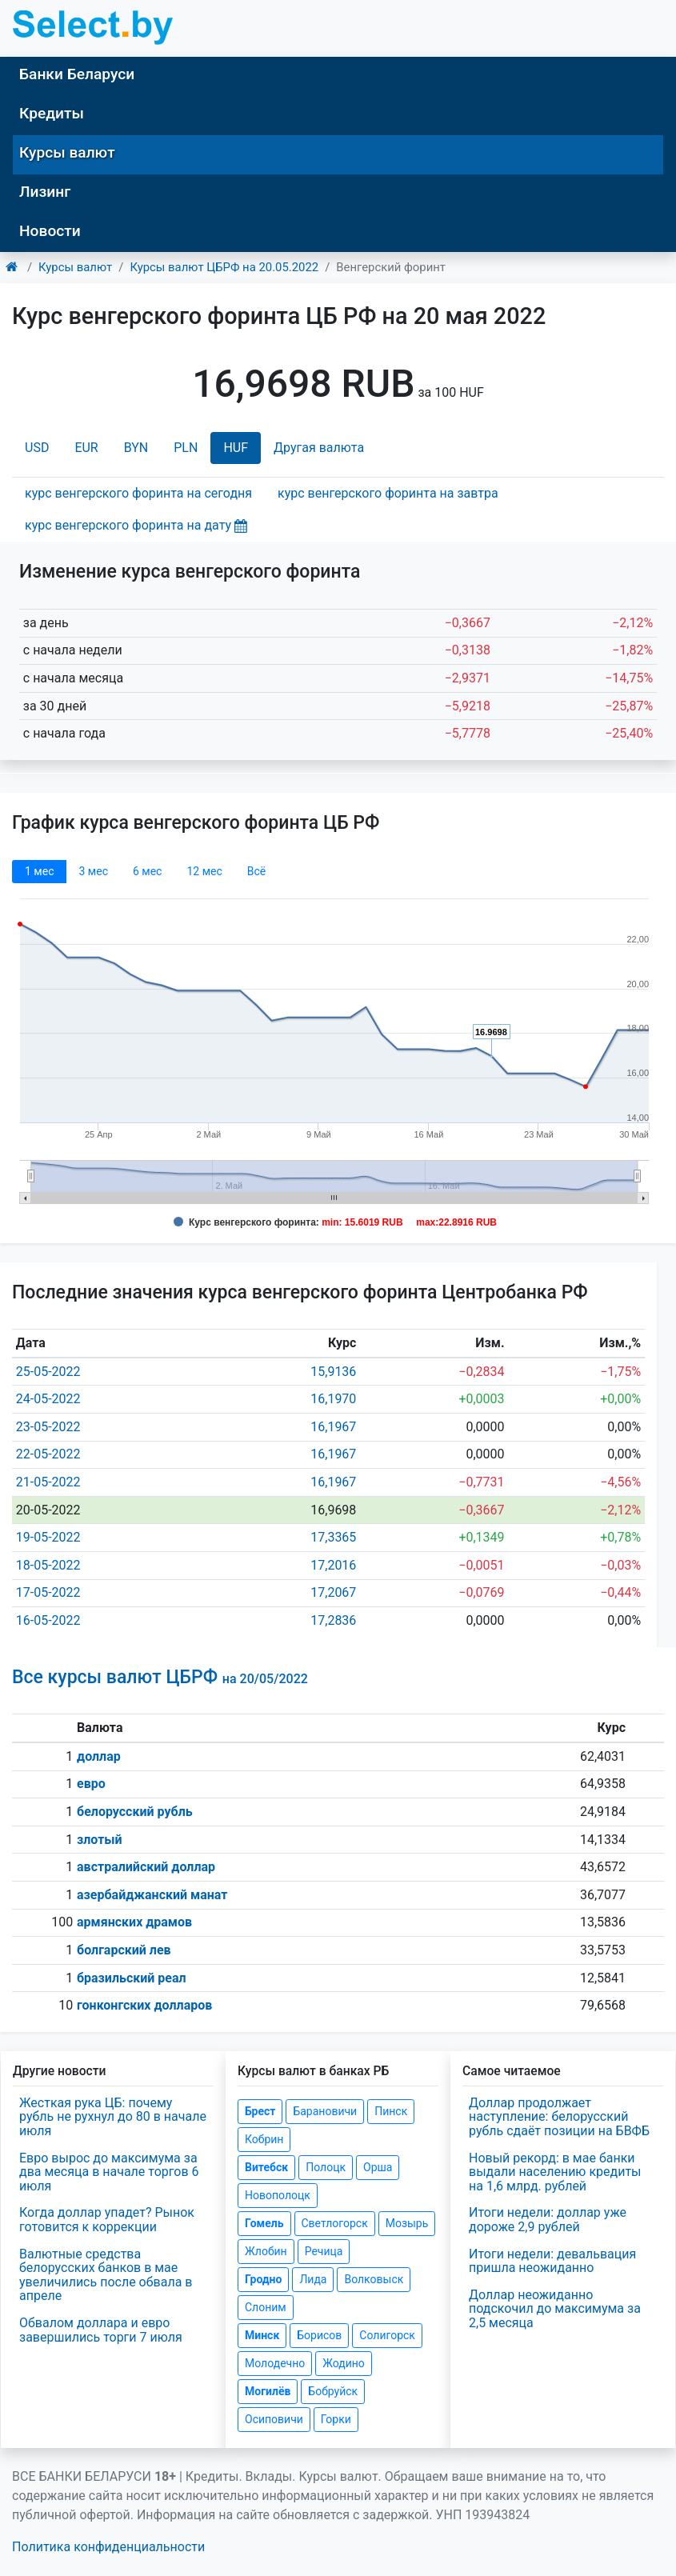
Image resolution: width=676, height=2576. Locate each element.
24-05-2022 (48, 1398)
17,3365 (333, 1537)
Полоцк (326, 2167)
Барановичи (325, 2111)
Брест (260, 2111)
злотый (99, 1839)
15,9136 (333, 1371)
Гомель (264, 2223)
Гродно (263, 2279)
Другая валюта (319, 447)
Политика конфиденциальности (108, 2546)
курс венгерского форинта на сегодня (138, 493)
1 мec (39, 871)
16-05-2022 (48, 1620)
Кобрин (264, 2139)
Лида (312, 2279)
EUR (86, 447)
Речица (324, 2251)
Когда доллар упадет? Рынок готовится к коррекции (106, 2219)
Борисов (319, 2335)
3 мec (92, 871)
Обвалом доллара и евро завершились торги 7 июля (100, 2330)
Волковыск (373, 2279)
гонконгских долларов (144, 2005)
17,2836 (333, 1620)
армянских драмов (134, 1922)
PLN (186, 447)
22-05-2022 (48, 1454)
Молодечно (275, 2363)
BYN (136, 447)
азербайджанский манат (152, 1894)
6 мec (147, 871)
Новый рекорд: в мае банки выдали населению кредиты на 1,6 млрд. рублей (555, 2172)
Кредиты (51, 113)
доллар (99, 1756)
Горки (336, 2419)
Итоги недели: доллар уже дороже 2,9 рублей (547, 2219)
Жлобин (266, 2251)
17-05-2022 (48, 1592)
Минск (262, 2335)
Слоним (265, 2307)
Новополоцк (277, 2195)
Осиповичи (274, 2419)
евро (91, 1783)
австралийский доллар (146, 1866)
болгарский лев (124, 1950)
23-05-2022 (48, 1426)
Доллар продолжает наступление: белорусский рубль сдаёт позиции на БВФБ (559, 2116)
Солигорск (387, 2335)
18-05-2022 (48, 1565)
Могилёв (267, 2391)
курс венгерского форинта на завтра (388, 493)
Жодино (343, 2363)
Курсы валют (67, 152)
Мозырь (407, 2223)
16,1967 (333, 1426)
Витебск (266, 2167)
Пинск (390, 2111)
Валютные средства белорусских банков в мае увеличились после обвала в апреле (105, 2275)
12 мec (204, 871)
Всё (256, 871)
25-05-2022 (48, 1371)
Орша (377, 2167)
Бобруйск (333, 2391)
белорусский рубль (135, 1811)
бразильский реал (131, 1978)
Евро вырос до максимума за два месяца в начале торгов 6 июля (109, 2172)
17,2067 (333, 1592)
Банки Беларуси (76, 74)
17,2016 (333, 1565)
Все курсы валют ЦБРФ (160, 1677)
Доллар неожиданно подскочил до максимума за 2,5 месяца (555, 2308)
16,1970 (333, 1398)
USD (37, 447)
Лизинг (44, 191)
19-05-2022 (48, 1537)
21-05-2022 (48, 1482)
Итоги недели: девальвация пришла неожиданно (552, 2261)
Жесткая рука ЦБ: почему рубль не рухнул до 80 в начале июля (112, 2116)
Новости (50, 231)
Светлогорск (335, 2223)
